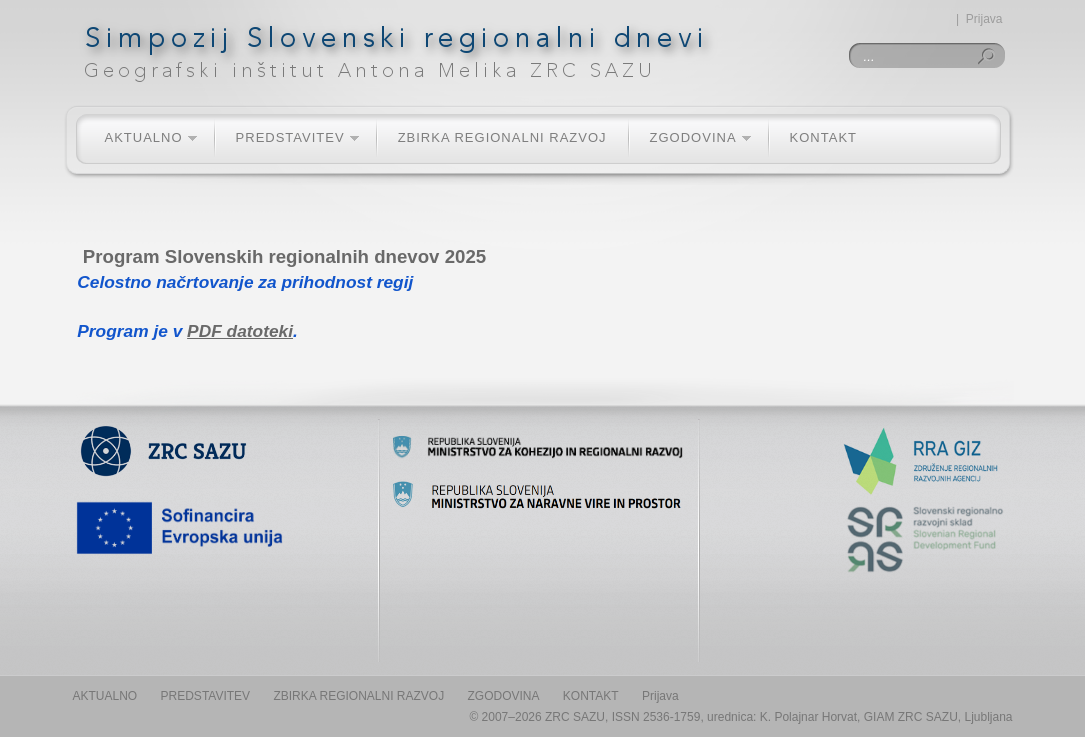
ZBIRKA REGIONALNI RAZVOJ (502, 137)
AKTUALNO (141, 138)
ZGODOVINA (690, 138)
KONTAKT (823, 137)
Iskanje (989, 55)
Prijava (984, 19)
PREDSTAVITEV (287, 138)
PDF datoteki (240, 331)
